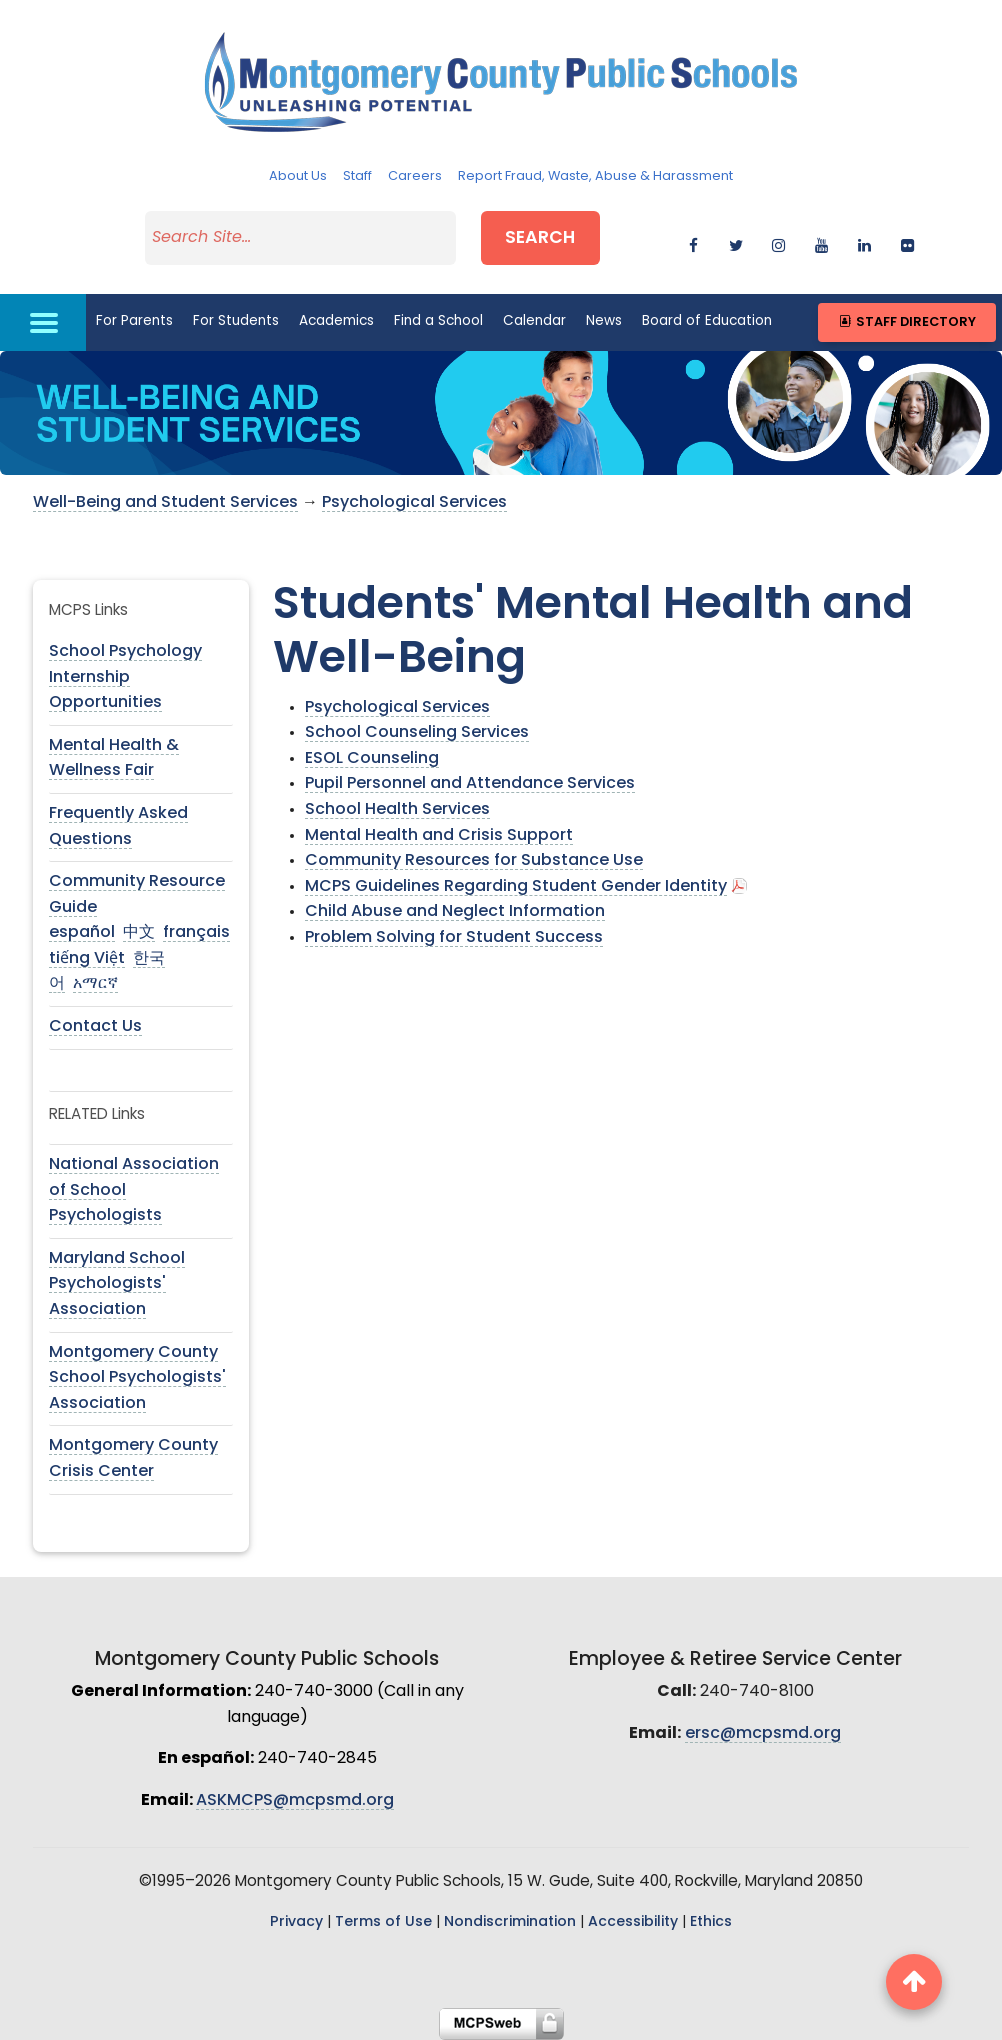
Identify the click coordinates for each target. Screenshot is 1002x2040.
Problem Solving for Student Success (454, 938)
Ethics (711, 1922)
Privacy (296, 1922)
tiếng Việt (87, 959)
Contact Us (95, 1027)
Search (540, 238)
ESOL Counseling (372, 759)
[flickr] (907, 242)
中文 (139, 933)
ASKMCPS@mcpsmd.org (295, 1801)
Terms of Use (383, 1922)
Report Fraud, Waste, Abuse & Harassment (595, 176)
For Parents (134, 321)
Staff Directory (906, 322)
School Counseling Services (417, 733)
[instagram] (778, 242)
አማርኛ (95, 984)
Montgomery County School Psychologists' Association (137, 1378)
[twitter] (736, 242)
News (604, 321)
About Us (298, 176)
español (82, 933)
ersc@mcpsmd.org (763, 1734)
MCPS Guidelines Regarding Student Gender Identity (516, 887)
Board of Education (707, 321)
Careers (415, 176)
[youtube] (821, 242)
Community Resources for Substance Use (474, 861)
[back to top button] (914, 1982)
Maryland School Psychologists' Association (117, 1284)
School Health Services (397, 810)
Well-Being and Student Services (165, 503)
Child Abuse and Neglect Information (455, 912)
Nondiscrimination (510, 1922)
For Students (236, 321)
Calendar (534, 321)
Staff (357, 176)
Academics (336, 321)
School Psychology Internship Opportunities (125, 677)
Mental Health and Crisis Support (439, 836)
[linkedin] (864, 242)
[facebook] (693, 242)
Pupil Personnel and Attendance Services (470, 784)
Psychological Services (414, 503)
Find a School (438, 321)
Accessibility (633, 1922)
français (196, 933)
